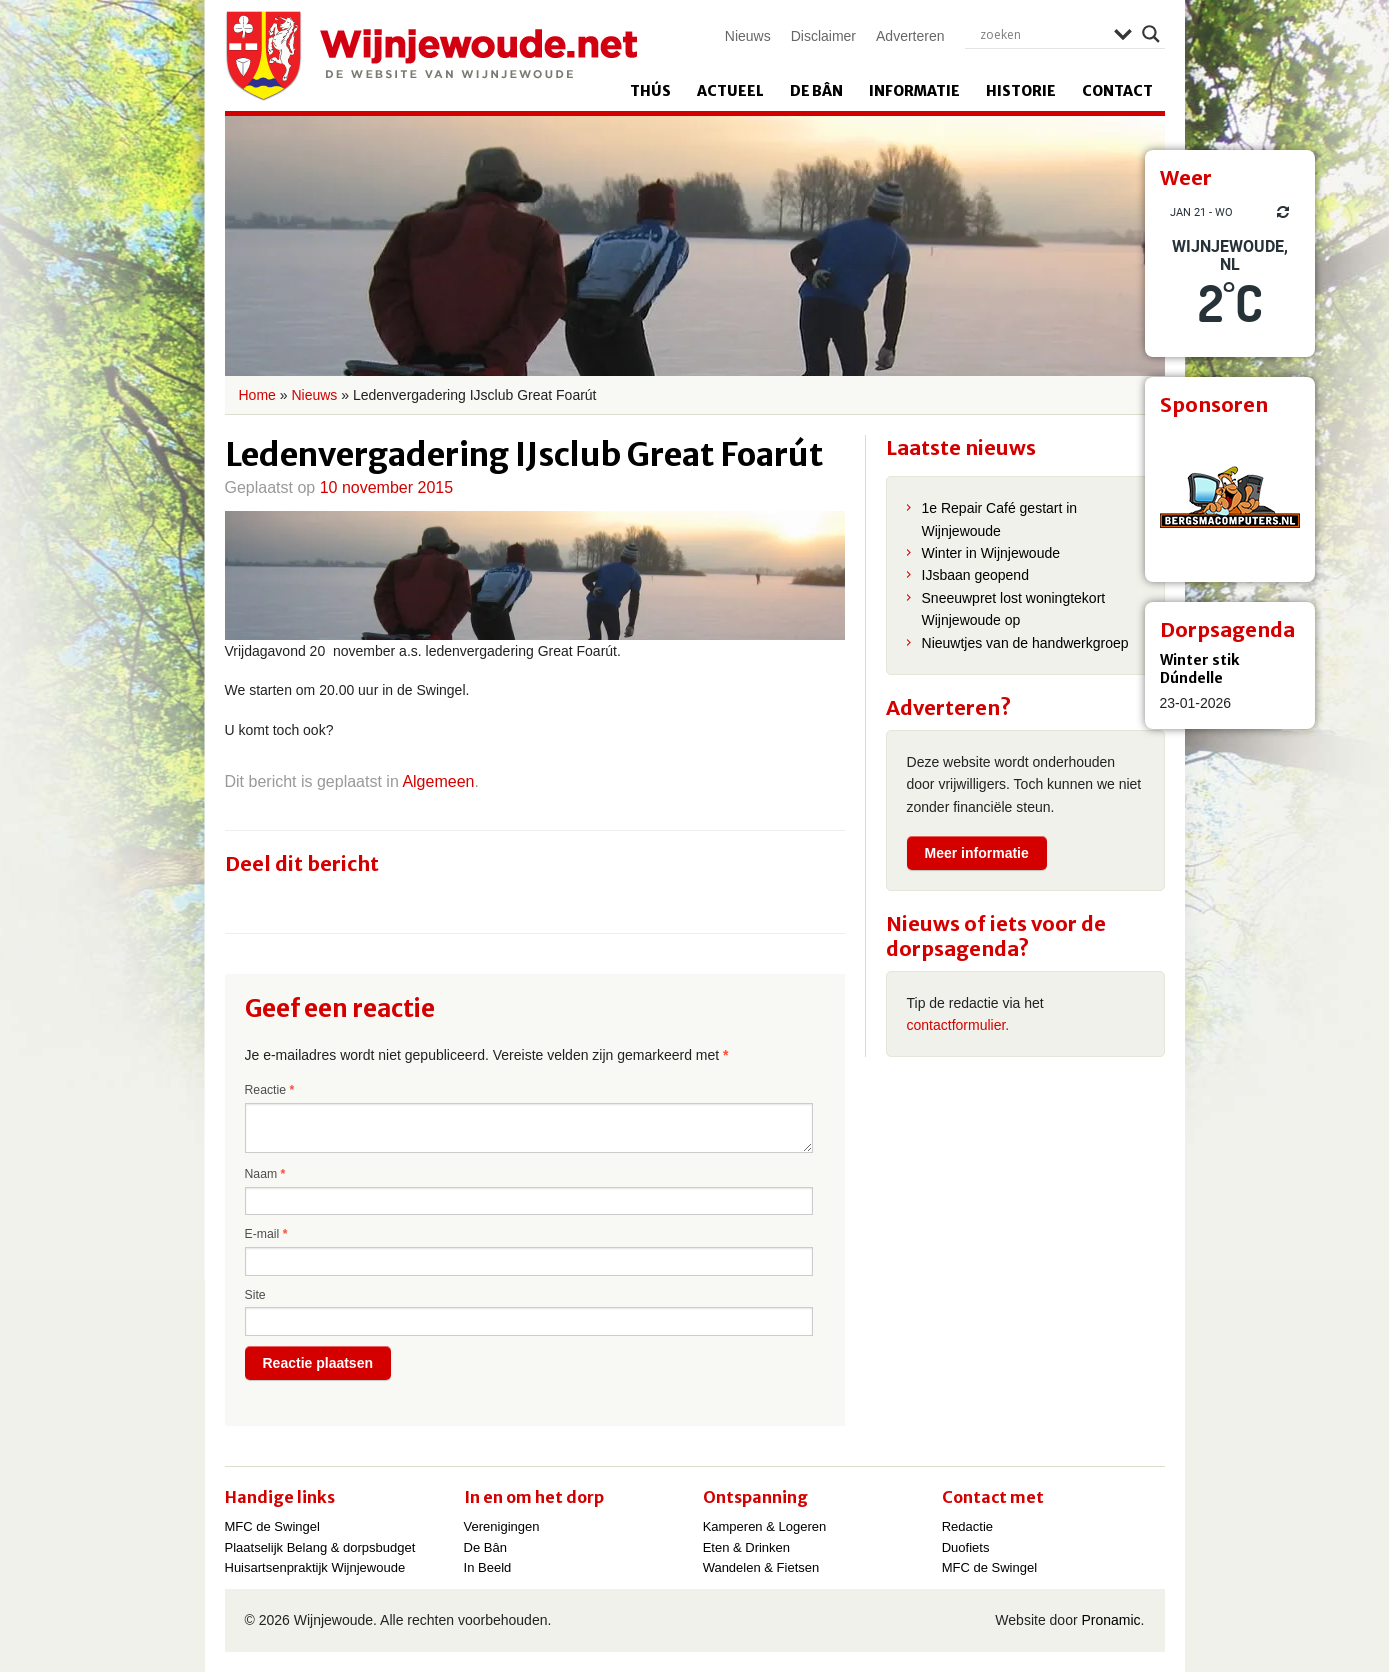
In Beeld (488, 1567)
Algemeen (438, 781)
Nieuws (748, 36)
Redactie (967, 1526)
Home (257, 395)
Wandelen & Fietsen (761, 1567)
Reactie (270, 1090)
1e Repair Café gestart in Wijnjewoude (1000, 519)
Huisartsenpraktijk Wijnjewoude (315, 1567)
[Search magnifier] (1151, 34)
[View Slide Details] (1230, 497)
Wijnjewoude (431, 56)
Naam (265, 1174)
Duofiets (966, 1547)
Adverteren (910, 36)
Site (255, 1295)
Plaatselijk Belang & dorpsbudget (320, 1547)
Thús (650, 91)
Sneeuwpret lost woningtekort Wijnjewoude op (1014, 609)
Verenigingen (502, 1526)
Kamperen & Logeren (765, 1526)
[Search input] (1042, 34)
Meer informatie (977, 853)
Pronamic (1110, 1620)
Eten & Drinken (746, 1547)
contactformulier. (958, 1025)
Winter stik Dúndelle (1199, 669)
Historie (1021, 91)
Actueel (730, 91)
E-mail (266, 1234)
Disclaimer (823, 36)
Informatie (914, 91)
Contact (1117, 91)
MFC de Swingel (272, 1526)
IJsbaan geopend (975, 575)
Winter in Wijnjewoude (991, 553)
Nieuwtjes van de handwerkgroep (1025, 643)
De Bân (816, 91)
